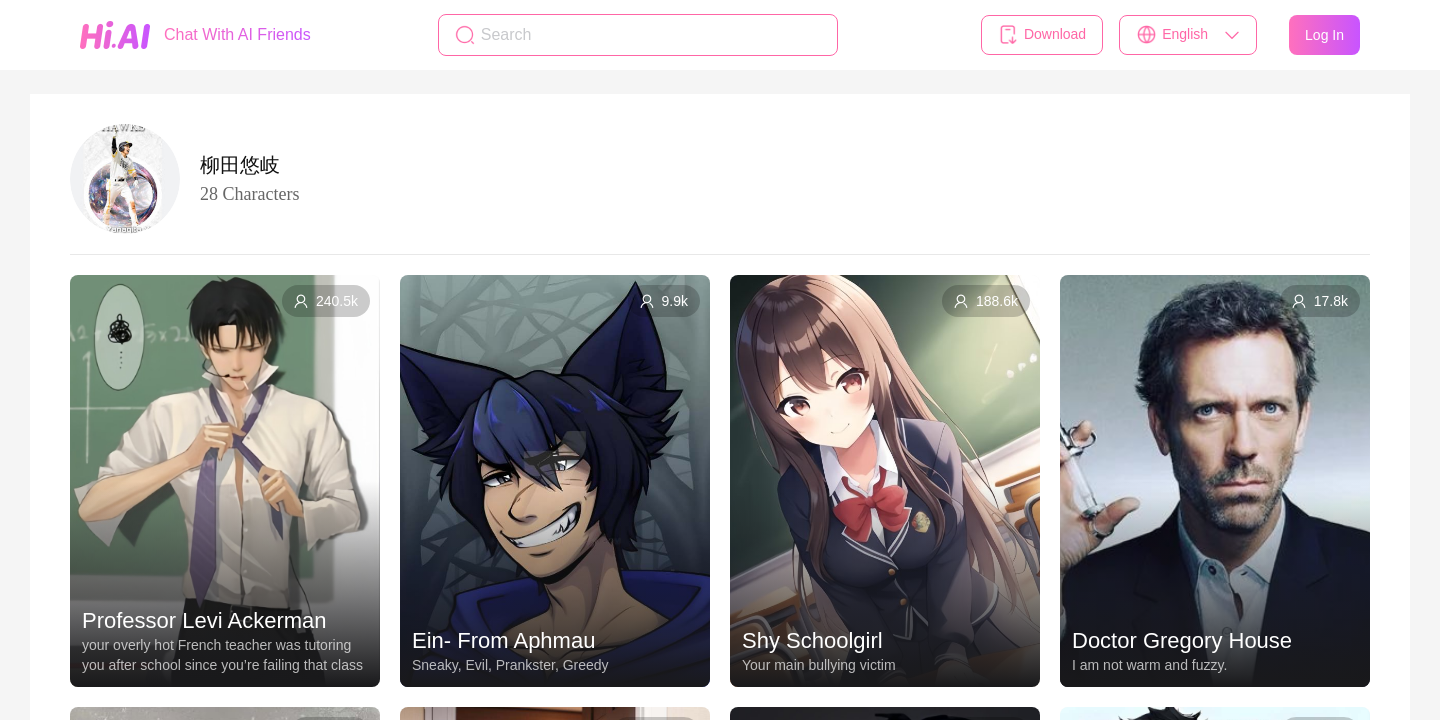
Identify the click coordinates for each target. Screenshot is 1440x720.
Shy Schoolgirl (812, 640)
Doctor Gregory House (1182, 640)
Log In (1324, 35)
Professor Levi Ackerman (204, 620)
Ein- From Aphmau (503, 640)
